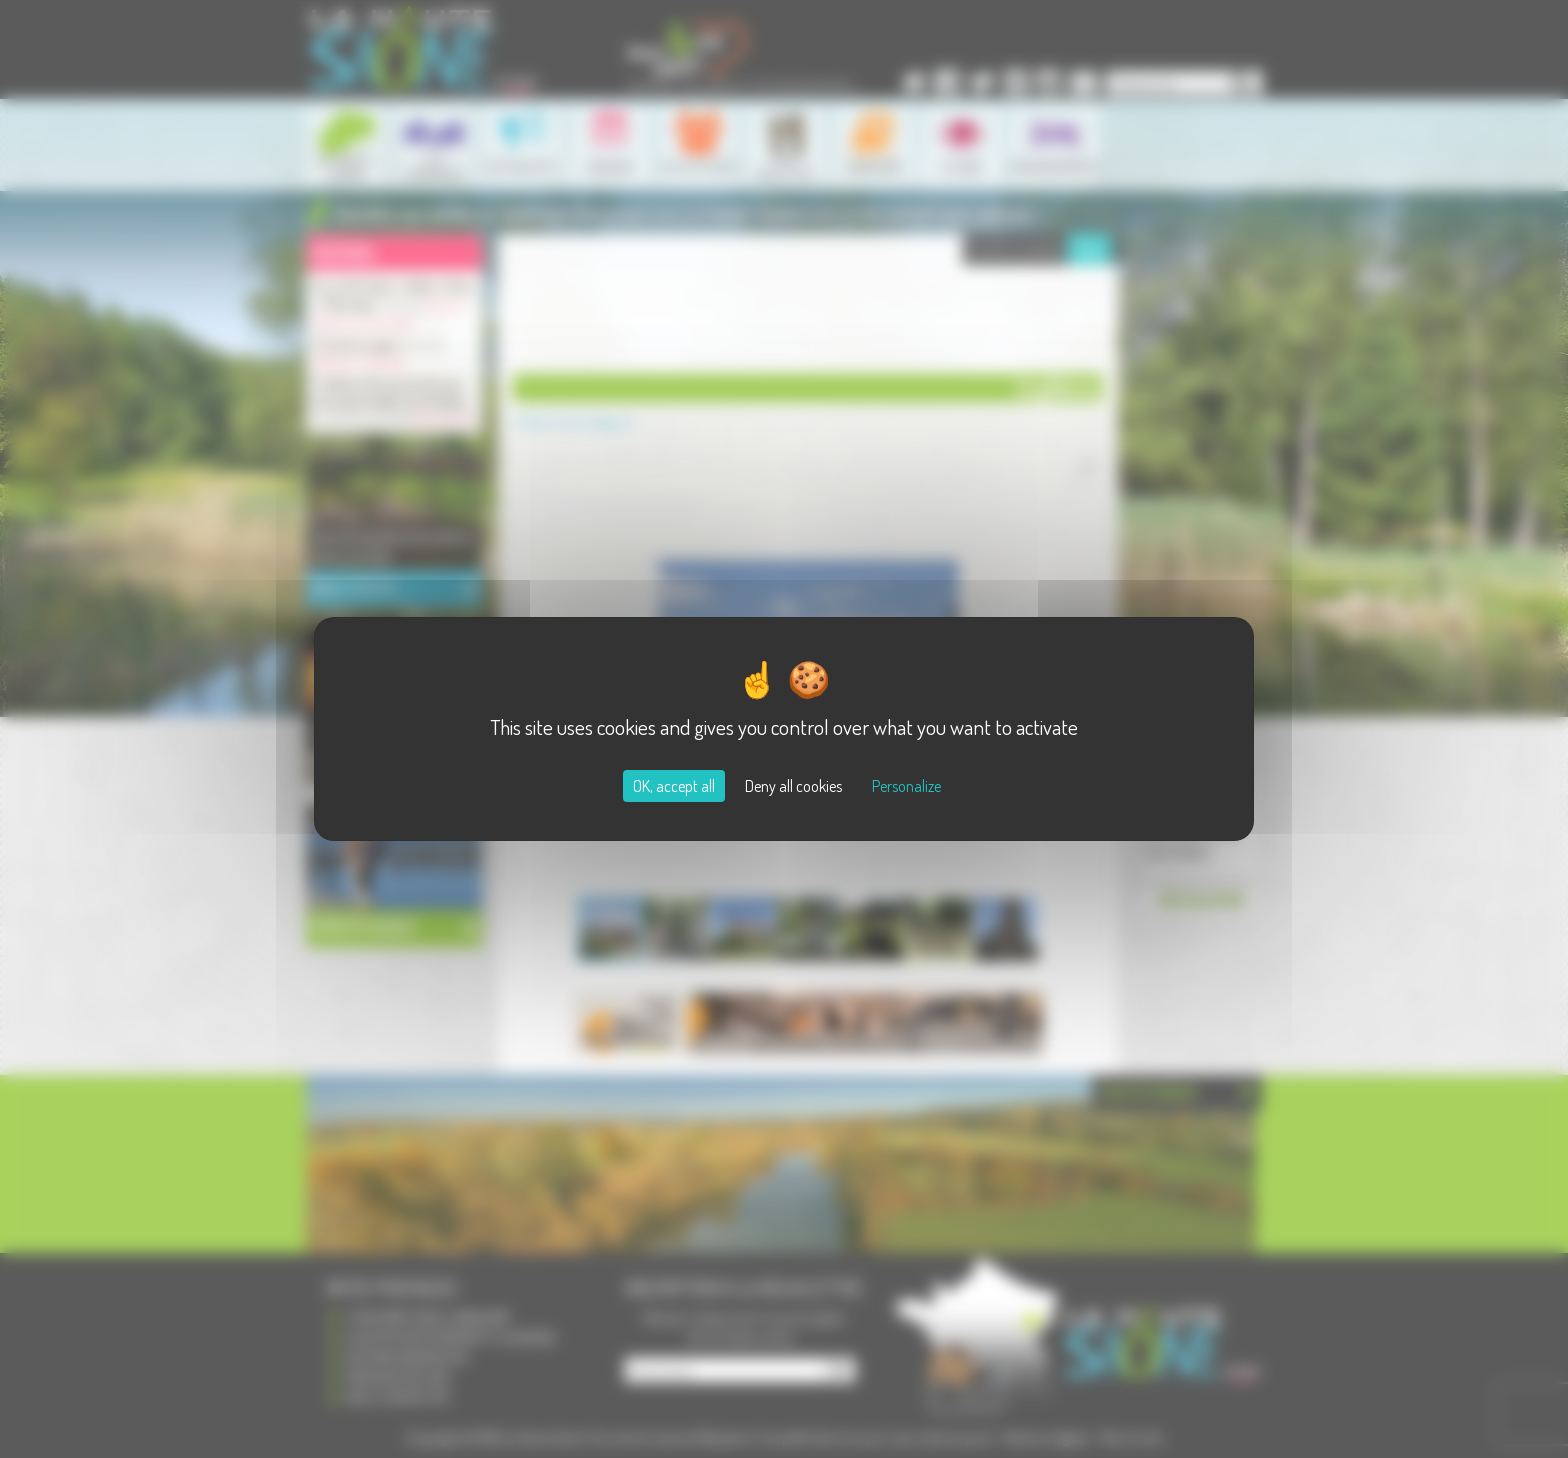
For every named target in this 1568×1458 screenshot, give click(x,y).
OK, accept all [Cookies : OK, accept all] (674, 786)
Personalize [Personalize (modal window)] (906, 786)
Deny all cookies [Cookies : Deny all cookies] (793, 786)
